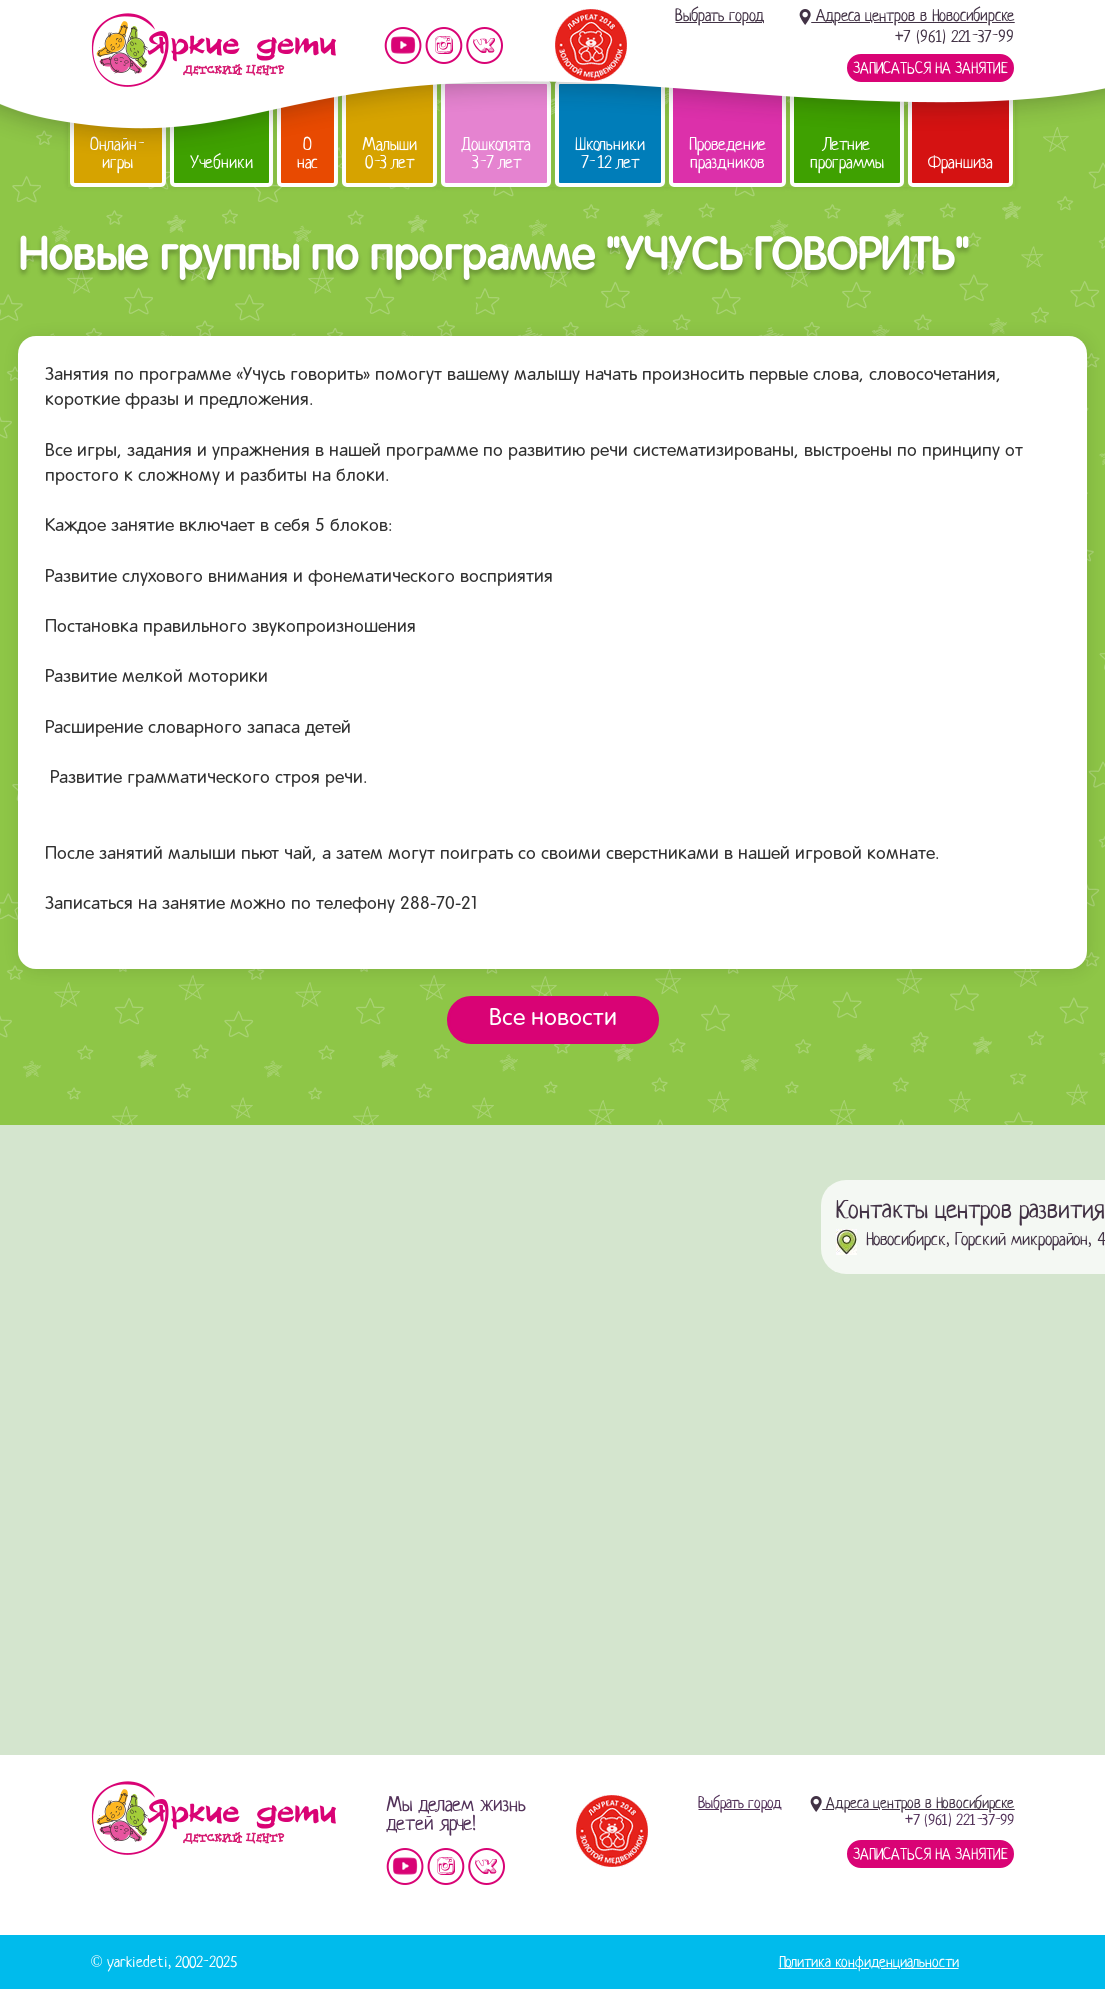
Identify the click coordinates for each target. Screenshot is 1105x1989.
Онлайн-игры (118, 153)
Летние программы (847, 153)
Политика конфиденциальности (869, 1962)
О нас (307, 153)
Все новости (553, 1019)
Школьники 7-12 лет (610, 153)
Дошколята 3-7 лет (496, 153)
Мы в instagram (444, 45)
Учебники (221, 162)
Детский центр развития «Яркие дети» (213, 50)
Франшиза (960, 162)
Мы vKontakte (485, 45)
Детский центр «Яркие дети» (213, 1818)
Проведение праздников (727, 153)
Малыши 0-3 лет (389, 153)
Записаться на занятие (930, 68)
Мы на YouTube (403, 45)
